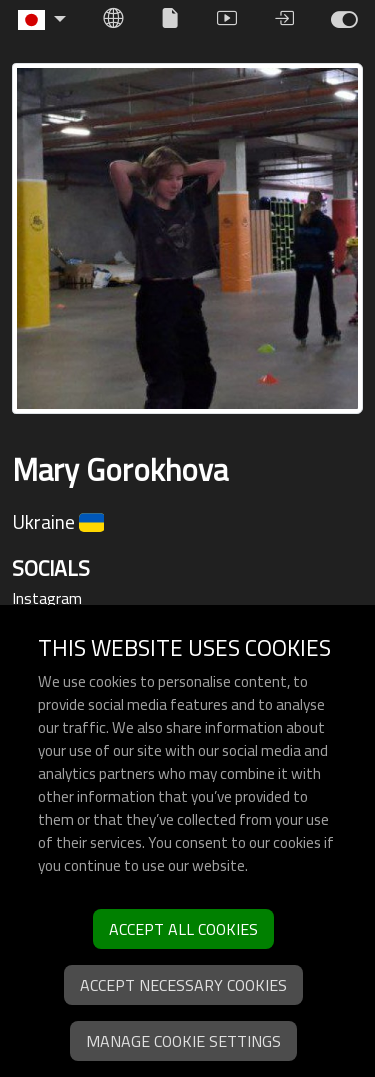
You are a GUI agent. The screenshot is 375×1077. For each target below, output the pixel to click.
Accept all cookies (183, 929)
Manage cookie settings (183, 1041)
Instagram (47, 598)
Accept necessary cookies (183, 985)
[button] (42, 20)
